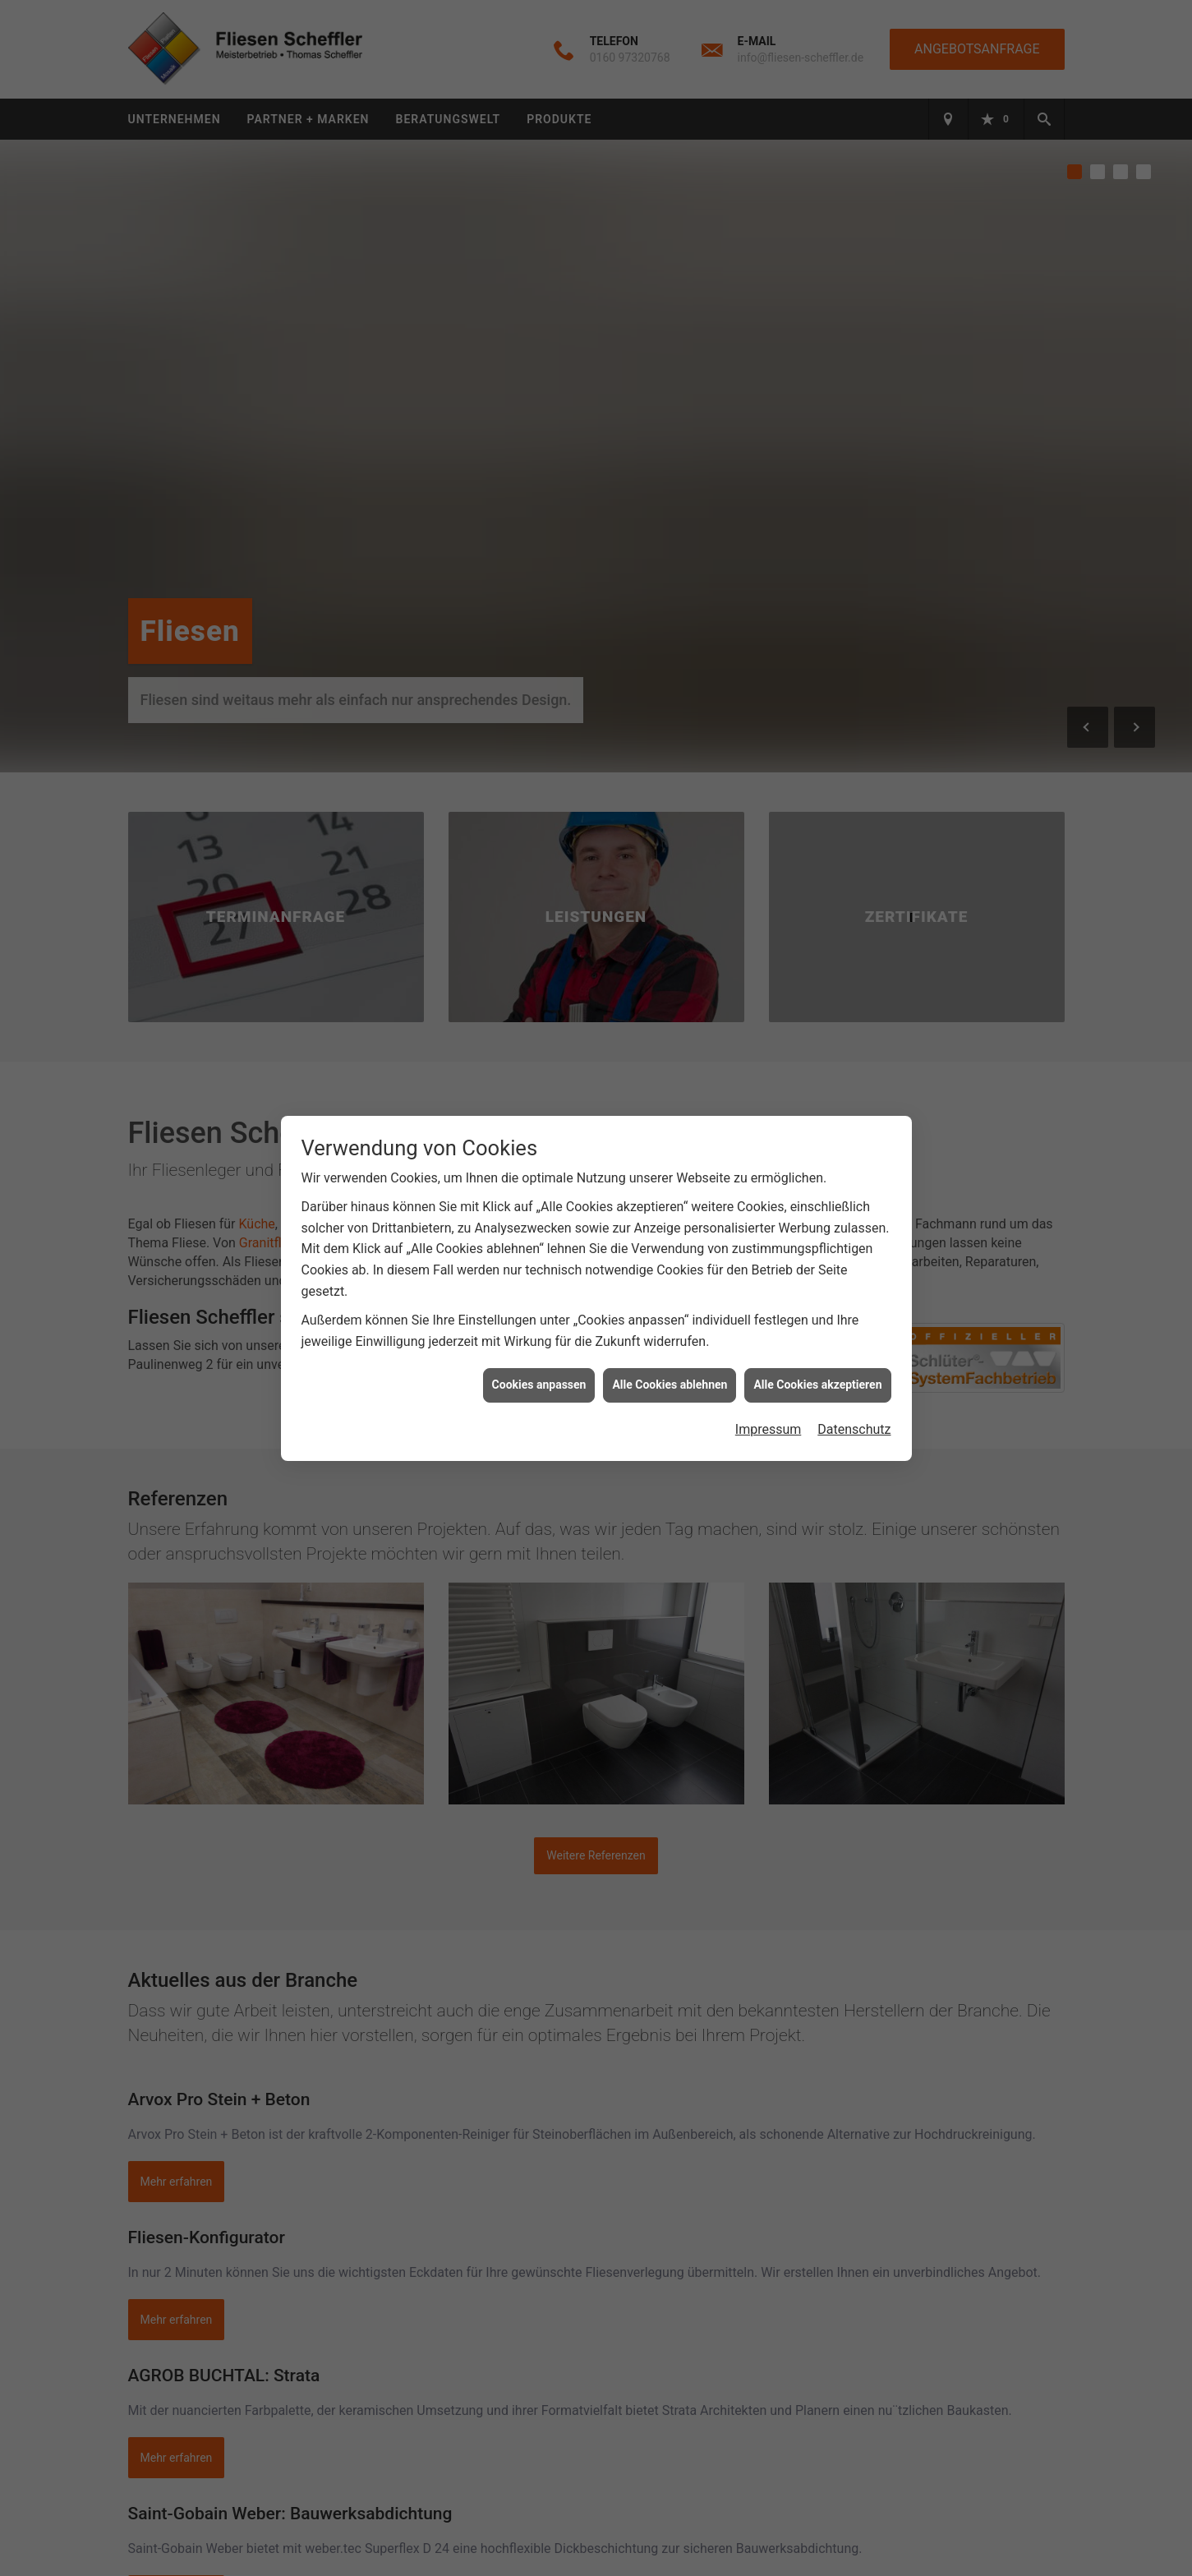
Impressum (768, 1429)
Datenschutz (854, 1429)
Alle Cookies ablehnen (669, 1384)
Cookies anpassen (539, 1384)
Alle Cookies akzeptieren (817, 1384)
